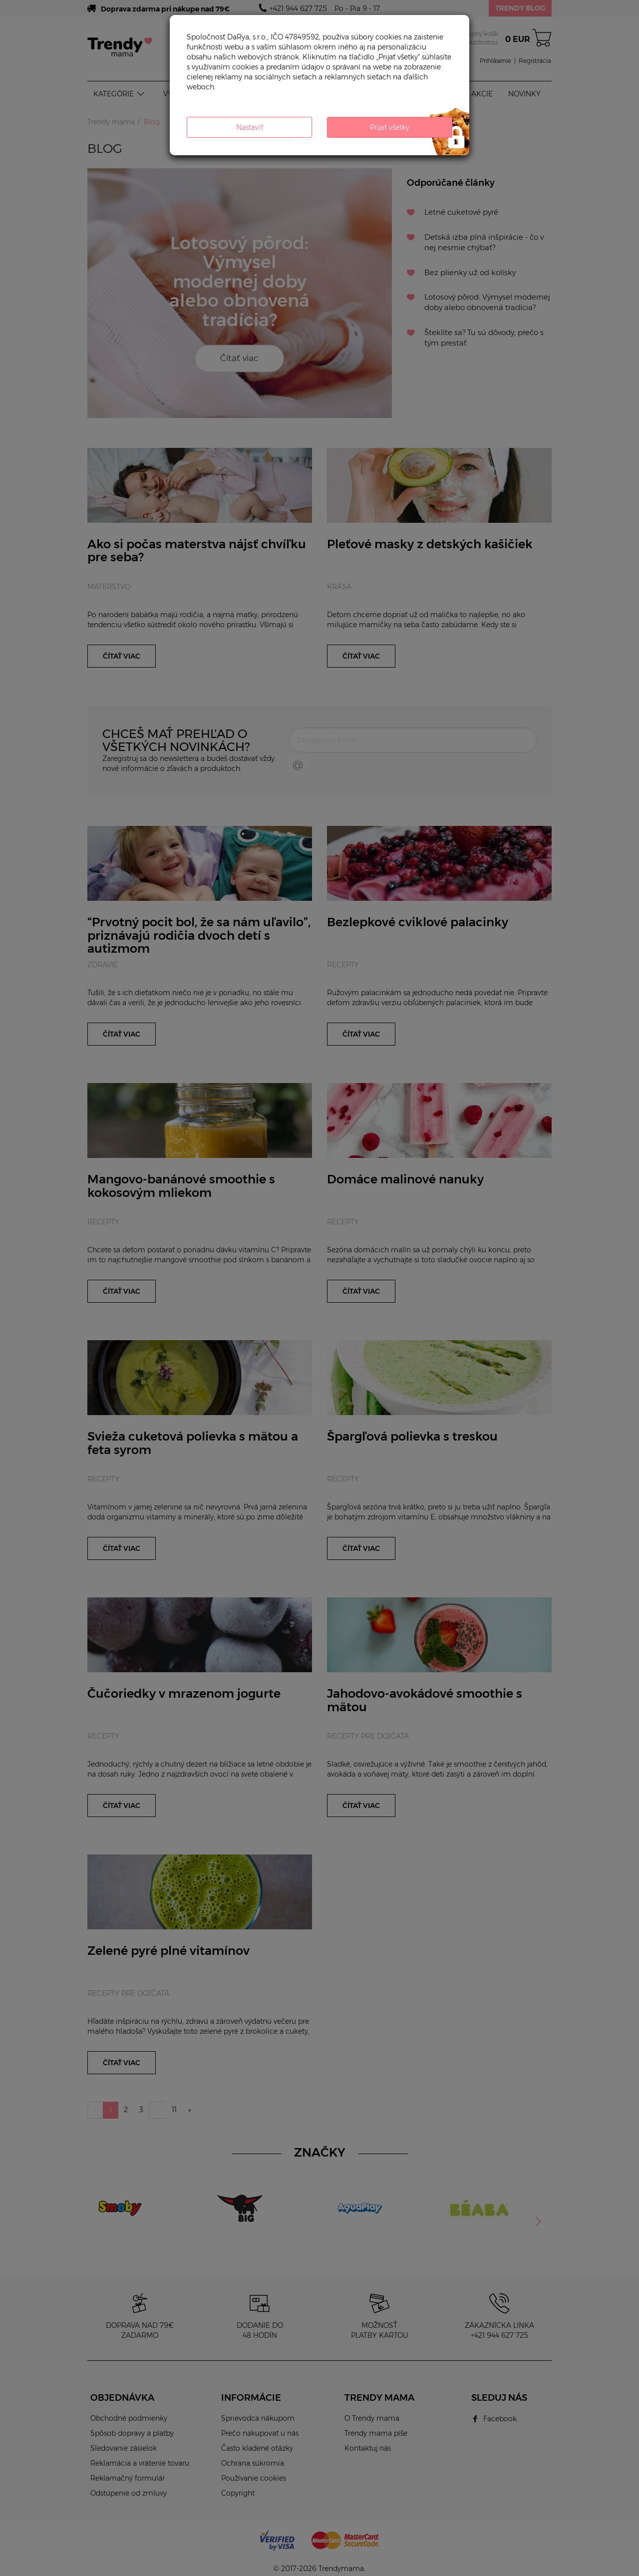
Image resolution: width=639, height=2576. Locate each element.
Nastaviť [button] (249, 127)
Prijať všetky (389, 127)
